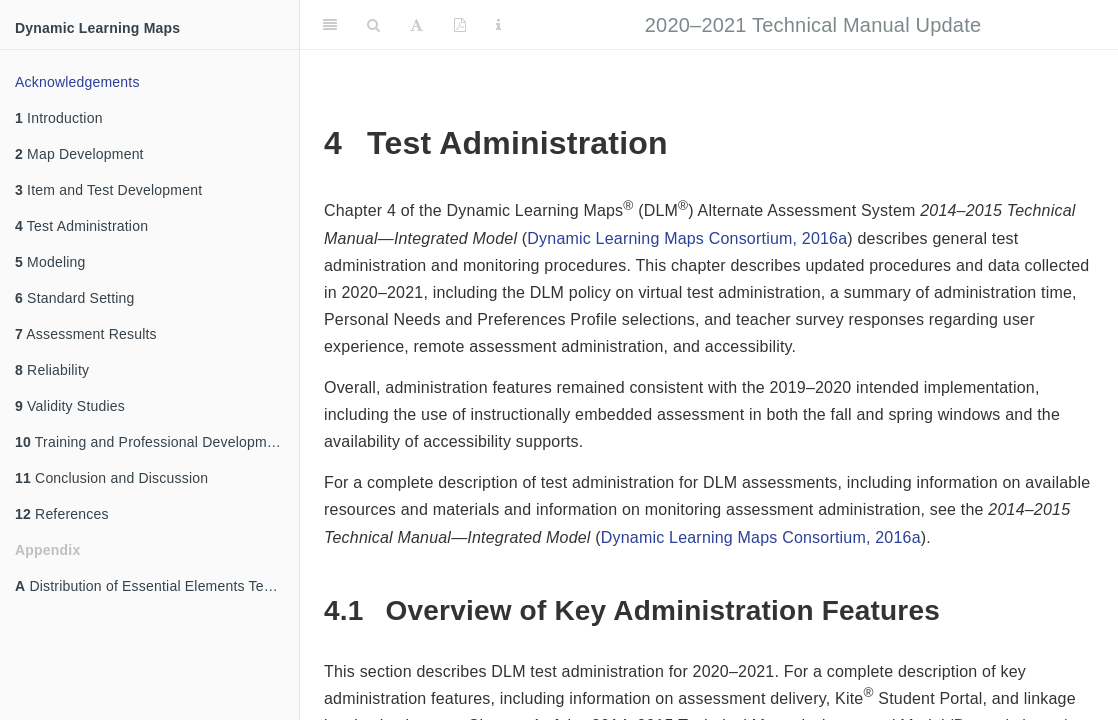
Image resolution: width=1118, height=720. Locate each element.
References (62, 514)
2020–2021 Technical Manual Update (813, 25)
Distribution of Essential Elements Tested (153, 586)
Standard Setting (75, 298)
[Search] (373, 25)
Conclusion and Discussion (111, 478)
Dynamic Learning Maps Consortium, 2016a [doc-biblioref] (687, 238)
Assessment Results (86, 334)
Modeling (50, 262)
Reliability (52, 370)
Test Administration (81, 226)
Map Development (79, 154)
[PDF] (460, 25)
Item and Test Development (108, 190)
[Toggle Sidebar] (330, 25)
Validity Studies (70, 406)
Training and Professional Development (151, 442)
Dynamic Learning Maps (97, 28)
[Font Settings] (416, 25)
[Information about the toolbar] (498, 25)
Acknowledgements (77, 82)
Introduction (59, 118)
